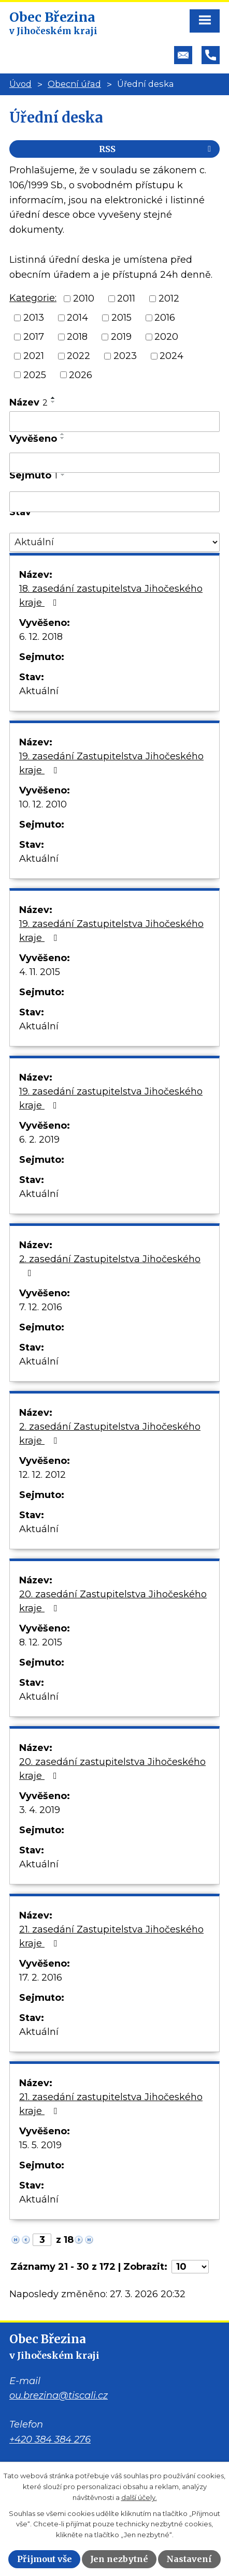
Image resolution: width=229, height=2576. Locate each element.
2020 (166, 336)
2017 (33, 336)
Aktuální (39, 691)
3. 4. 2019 (39, 1810)
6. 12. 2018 (41, 636)
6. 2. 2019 (39, 1139)
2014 (77, 317)
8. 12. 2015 (40, 1642)
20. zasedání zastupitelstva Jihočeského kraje (112, 1768)
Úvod (20, 84)
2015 (121, 317)
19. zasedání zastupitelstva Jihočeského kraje (111, 1098)
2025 (34, 374)
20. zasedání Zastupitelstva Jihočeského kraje (113, 1601)
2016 (164, 317)
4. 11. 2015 (39, 972)
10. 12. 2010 (43, 804)
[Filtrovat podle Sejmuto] (114, 501)
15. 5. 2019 (40, 2145)
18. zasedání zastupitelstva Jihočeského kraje (111, 595)
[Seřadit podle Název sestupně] (53, 402)
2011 (126, 298)
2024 (171, 356)
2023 (125, 356)
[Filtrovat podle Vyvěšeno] (114, 463)
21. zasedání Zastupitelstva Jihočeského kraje (111, 1936)
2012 (169, 298)
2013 (33, 317)
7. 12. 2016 (40, 1307)
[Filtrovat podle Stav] (114, 542)
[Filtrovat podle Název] (114, 421)
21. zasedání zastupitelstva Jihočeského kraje (111, 2104)
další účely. (139, 2497)
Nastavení (189, 2559)
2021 (33, 356)
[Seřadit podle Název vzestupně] (53, 398)
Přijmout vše (44, 2559)
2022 (78, 356)
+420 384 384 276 (50, 2439)
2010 (83, 298)
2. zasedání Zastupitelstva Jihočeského (110, 1265)
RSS (156, 149)
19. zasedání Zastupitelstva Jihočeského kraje (111, 763)
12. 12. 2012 (42, 1474)
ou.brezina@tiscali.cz (58, 2395)
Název (28, 402)
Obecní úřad (74, 84)
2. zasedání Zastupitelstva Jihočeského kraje (110, 1433)
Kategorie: (32, 298)
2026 (80, 374)
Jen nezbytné (119, 2559)
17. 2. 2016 (40, 1977)
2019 (121, 336)
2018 (77, 336)
